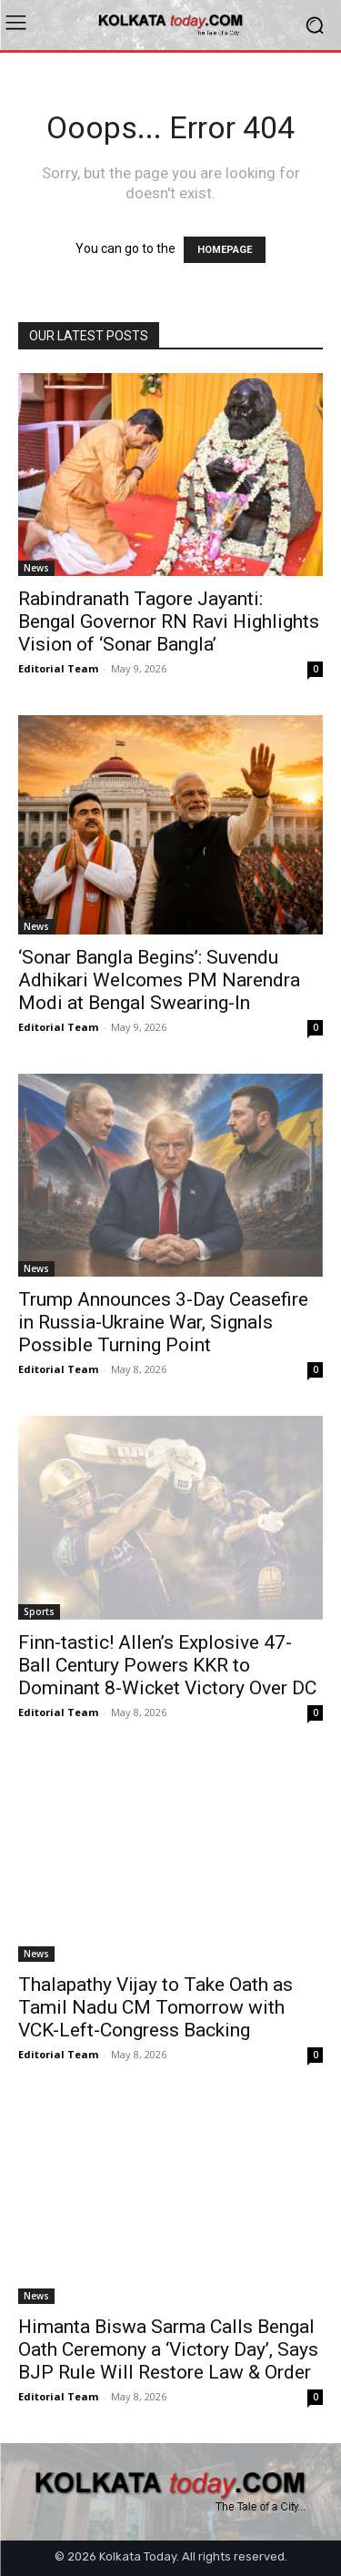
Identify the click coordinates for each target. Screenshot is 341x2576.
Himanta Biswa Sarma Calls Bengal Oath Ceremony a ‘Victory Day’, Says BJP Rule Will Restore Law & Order (168, 2349)
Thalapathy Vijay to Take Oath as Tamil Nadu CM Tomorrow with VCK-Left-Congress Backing (155, 2007)
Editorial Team (58, 668)
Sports (39, 1611)
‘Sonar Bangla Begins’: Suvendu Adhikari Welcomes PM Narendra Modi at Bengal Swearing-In (159, 980)
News (36, 567)
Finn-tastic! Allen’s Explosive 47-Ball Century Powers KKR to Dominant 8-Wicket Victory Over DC (167, 1665)
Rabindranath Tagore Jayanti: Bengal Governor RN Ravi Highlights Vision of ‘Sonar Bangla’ (168, 621)
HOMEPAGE (224, 250)
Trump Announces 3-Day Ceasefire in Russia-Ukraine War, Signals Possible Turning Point (163, 1322)
